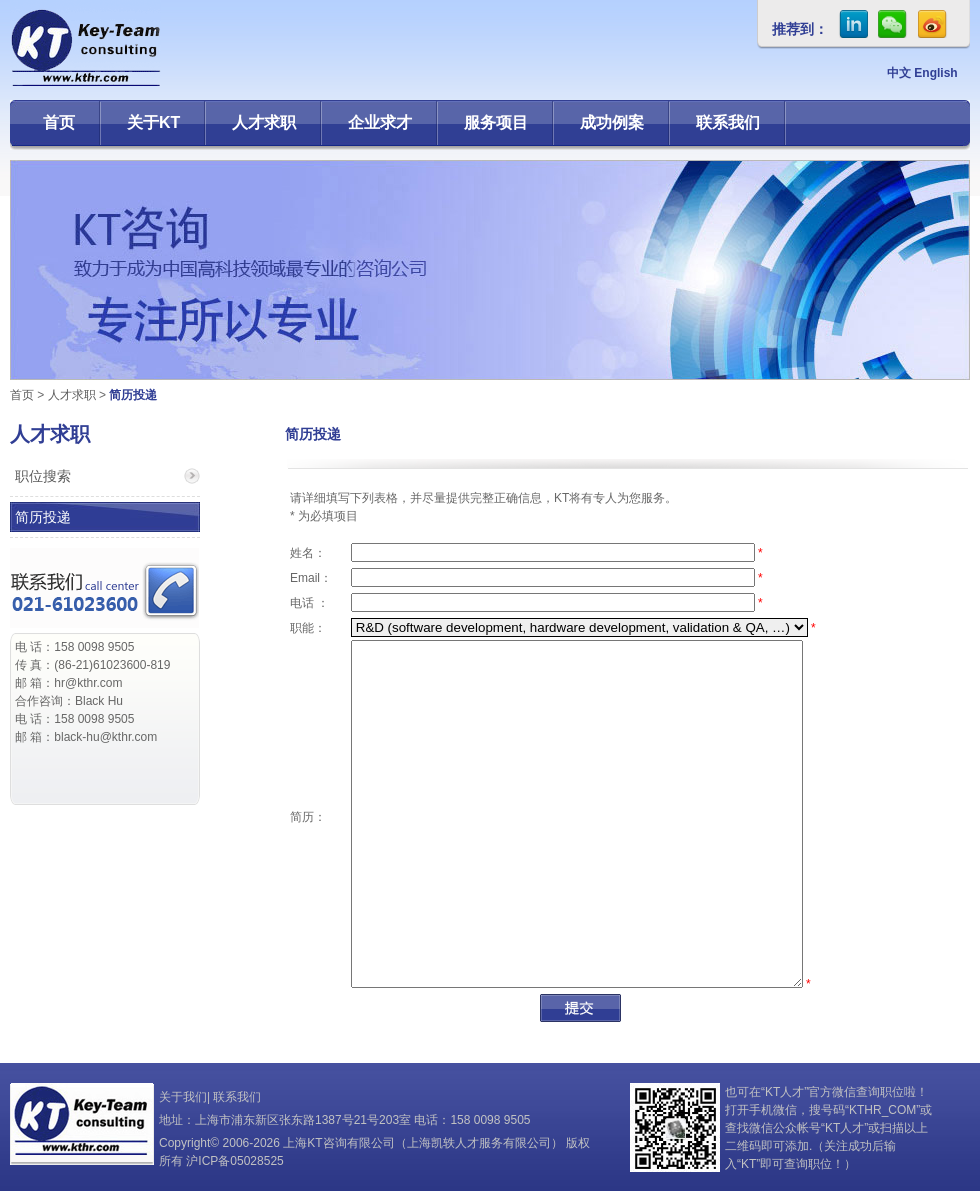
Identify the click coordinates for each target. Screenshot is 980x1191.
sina (933, 24)
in (853, 24)
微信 (893, 24)
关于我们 (183, 1097)
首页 (59, 122)
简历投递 (43, 517)
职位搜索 (43, 476)
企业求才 (380, 122)
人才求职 (264, 122)
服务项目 (496, 122)
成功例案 (612, 122)
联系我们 (728, 122)
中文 (899, 73)
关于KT (153, 122)
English (935, 73)
